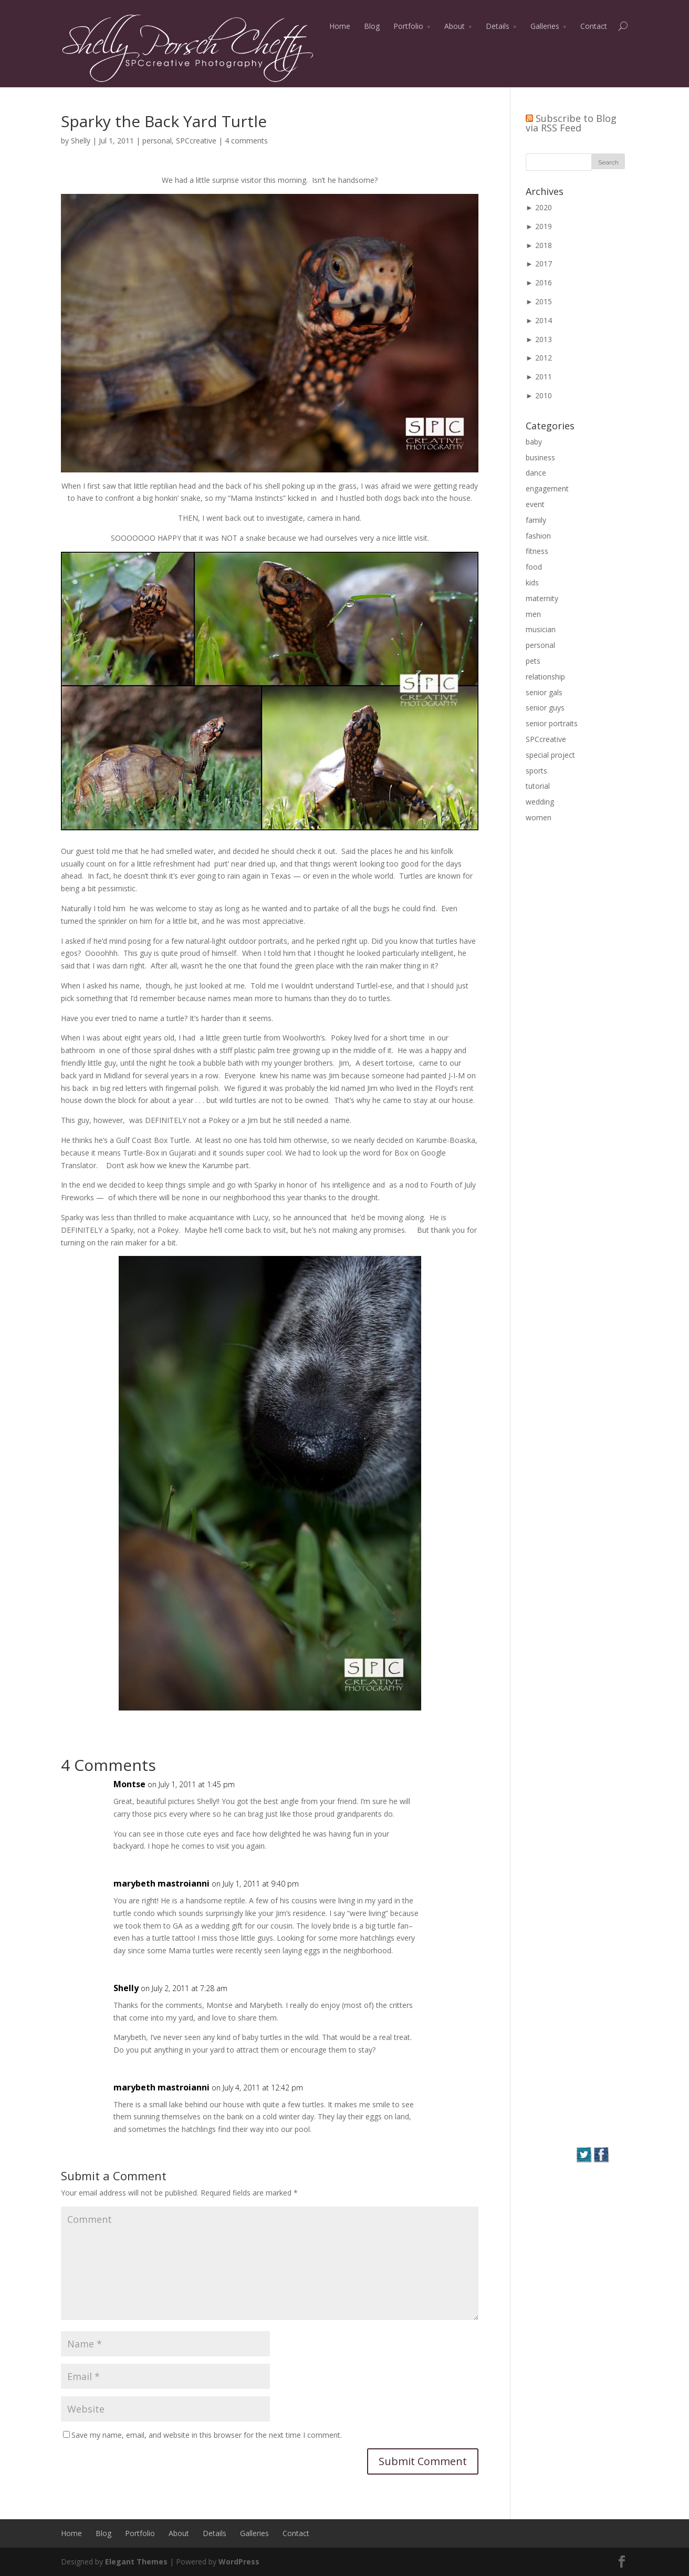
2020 (543, 207)
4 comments (246, 141)
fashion (538, 536)
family (536, 520)
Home (339, 26)
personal (157, 141)
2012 (543, 358)
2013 (543, 339)
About (454, 26)
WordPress (238, 2562)
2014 (543, 320)
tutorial (538, 786)
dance (536, 473)
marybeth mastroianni (161, 1883)
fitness (537, 551)
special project (550, 755)
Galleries (544, 26)
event (535, 504)
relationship (545, 677)
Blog (372, 26)
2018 (543, 245)
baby (534, 442)
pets (533, 661)
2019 (543, 226)
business (540, 457)
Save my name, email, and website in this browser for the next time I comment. (206, 2435)
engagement (547, 488)
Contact (593, 26)
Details (497, 26)
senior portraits (552, 723)
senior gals (544, 692)
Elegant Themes (136, 2562)
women (538, 817)
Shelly (80, 141)
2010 (543, 395)
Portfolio (408, 26)
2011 (543, 377)
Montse (129, 1784)
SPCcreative (196, 141)
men (533, 614)
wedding (540, 802)
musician (541, 629)
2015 (543, 301)
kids (532, 583)
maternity (542, 598)
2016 (543, 282)
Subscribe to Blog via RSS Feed (571, 123)
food (534, 567)
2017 (543, 264)
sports (536, 771)
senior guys (545, 708)
